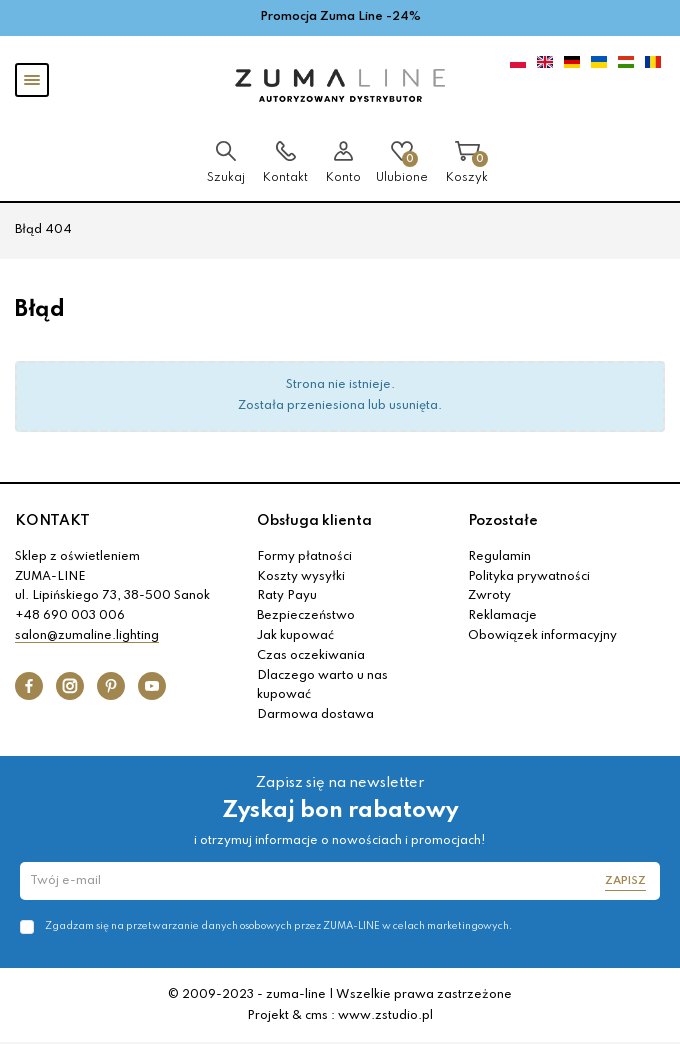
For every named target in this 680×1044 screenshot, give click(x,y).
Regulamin (499, 557)
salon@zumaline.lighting (87, 636)
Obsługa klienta (314, 521)
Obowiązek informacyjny (542, 636)
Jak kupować (295, 636)
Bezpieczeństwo (306, 616)
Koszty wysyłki (301, 577)
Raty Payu (287, 596)
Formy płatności (304, 557)
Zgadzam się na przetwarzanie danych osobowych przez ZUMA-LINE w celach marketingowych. (278, 926)
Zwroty (489, 596)
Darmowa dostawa (315, 715)
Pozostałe (503, 521)
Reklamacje (502, 616)
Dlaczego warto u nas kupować (322, 686)
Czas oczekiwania (311, 656)
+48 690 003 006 (70, 616)
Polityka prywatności (529, 577)
